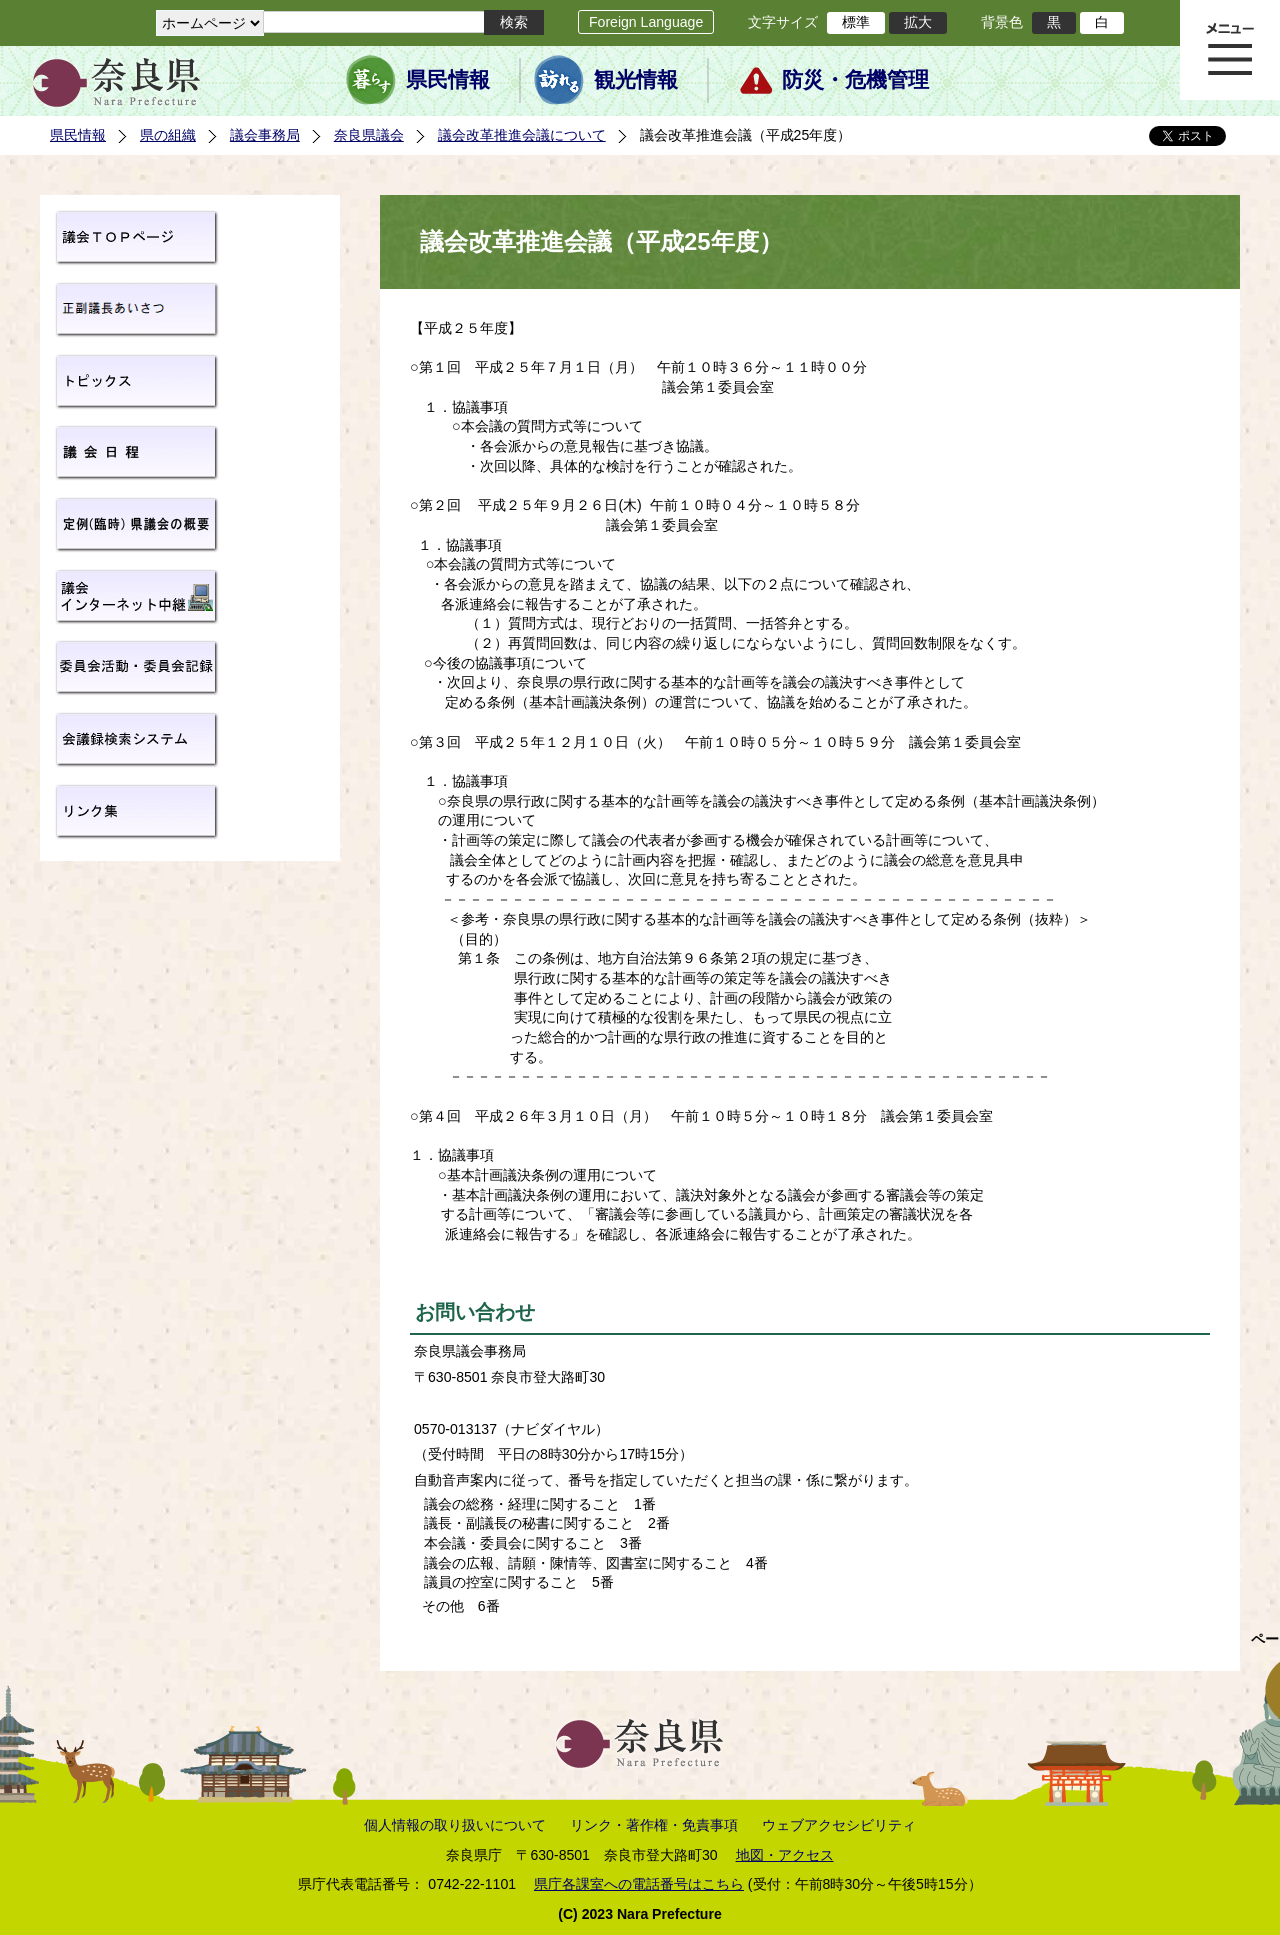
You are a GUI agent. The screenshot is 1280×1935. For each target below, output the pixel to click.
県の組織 (168, 135)
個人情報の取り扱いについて (455, 1825)
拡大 (918, 22)
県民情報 (448, 80)
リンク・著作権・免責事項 (654, 1825)
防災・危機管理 (855, 80)
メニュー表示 (1230, 50)
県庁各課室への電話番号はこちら (639, 1884)
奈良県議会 (369, 135)
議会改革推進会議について (522, 135)
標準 (856, 22)
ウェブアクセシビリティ (839, 1825)
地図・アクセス (785, 1855)
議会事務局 (265, 135)
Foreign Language (646, 22)
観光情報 (636, 80)
